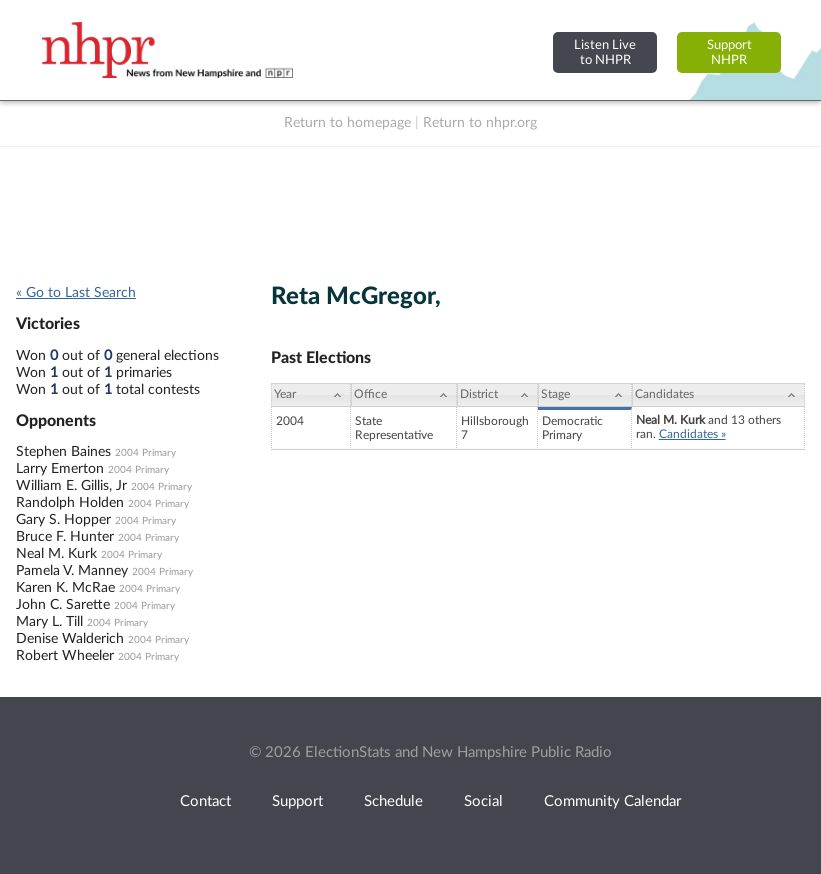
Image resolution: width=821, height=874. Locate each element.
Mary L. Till (49, 622)
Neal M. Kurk (56, 554)
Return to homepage (347, 123)
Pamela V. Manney (72, 571)
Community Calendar (612, 801)
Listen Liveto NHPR (605, 52)
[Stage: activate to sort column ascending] (584, 395)
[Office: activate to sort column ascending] (404, 395)
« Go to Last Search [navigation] (76, 293)
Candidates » (692, 434)
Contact (205, 801)
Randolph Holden (70, 503)
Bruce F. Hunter (65, 537)
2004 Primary (145, 453)
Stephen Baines (63, 452)
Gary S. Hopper (63, 520)
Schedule (393, 801)
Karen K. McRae (65, 588)
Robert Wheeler (65, 656)
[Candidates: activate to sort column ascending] (718, 395)
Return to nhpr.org (480, 123)
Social (483, 801)
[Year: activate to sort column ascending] (311, 395)
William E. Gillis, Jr (71, 486)
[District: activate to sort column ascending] (497, 395)
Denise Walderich (70, 639)
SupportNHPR (729, 52)
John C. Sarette (63, 605)
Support (297, 801)
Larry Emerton (60, 469)
